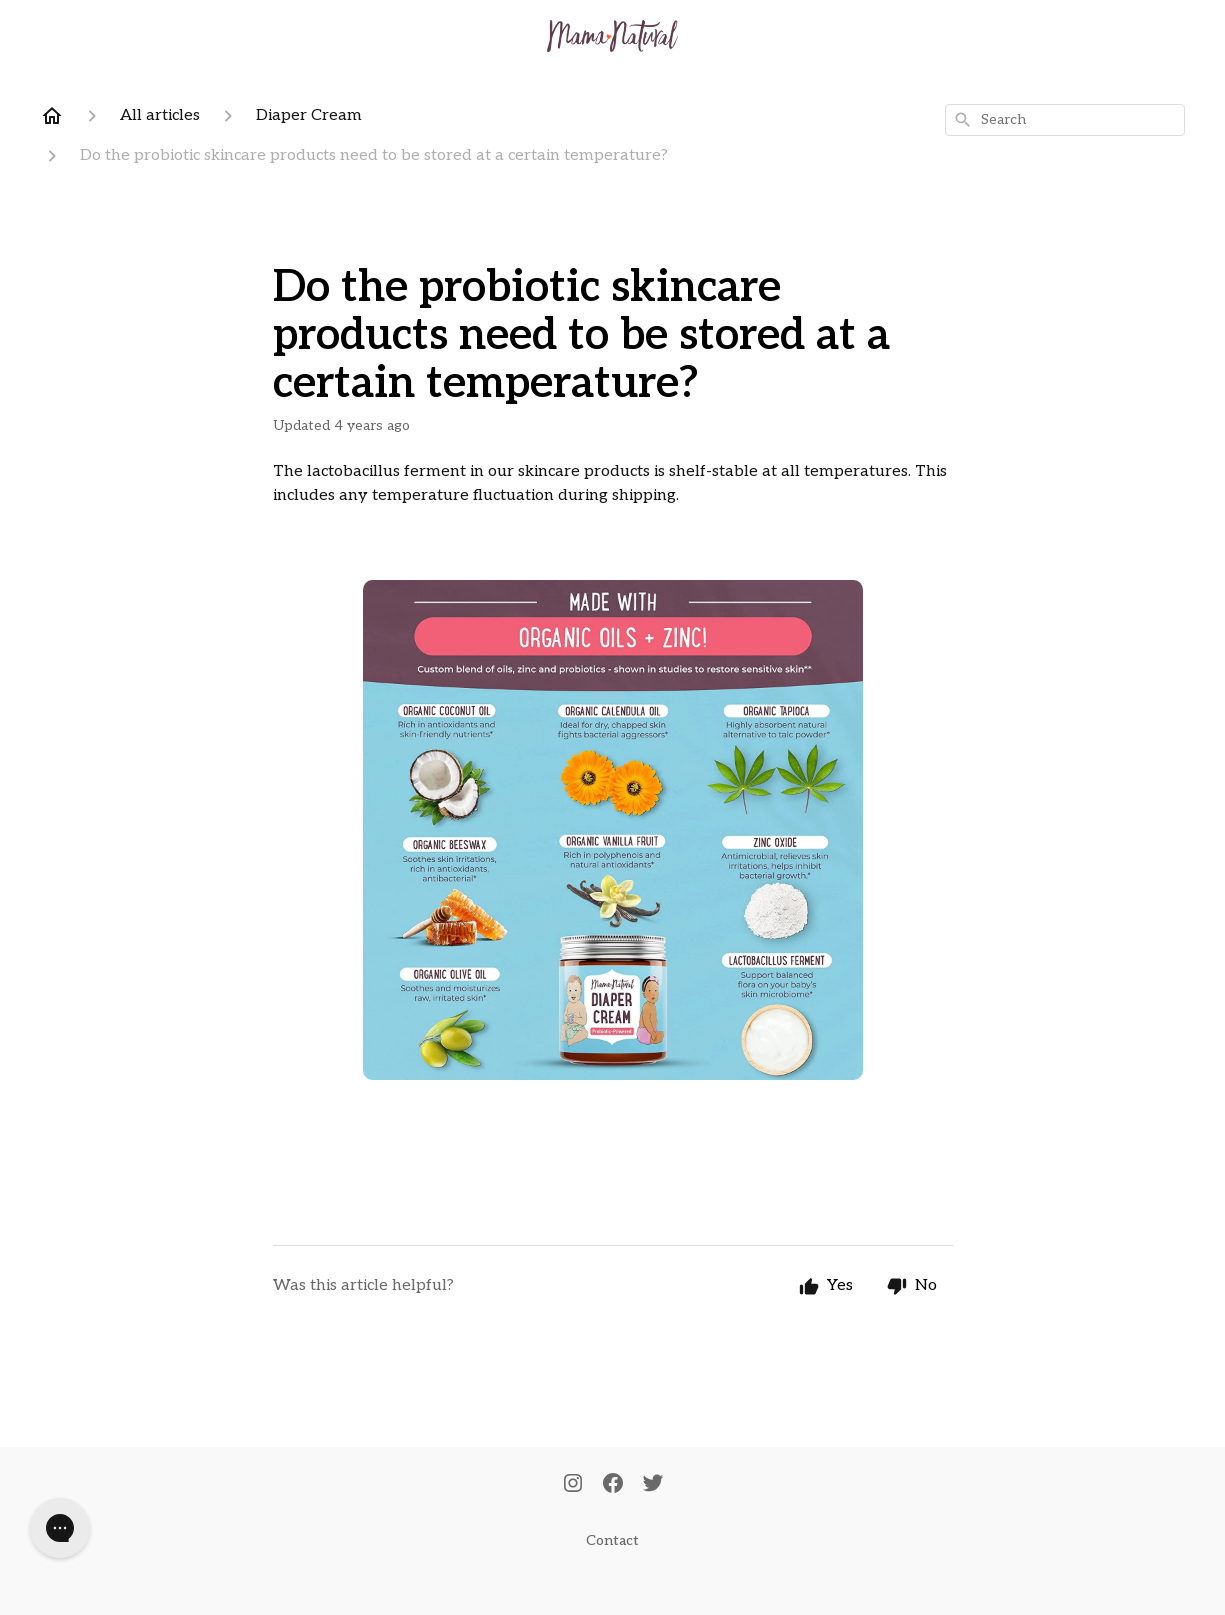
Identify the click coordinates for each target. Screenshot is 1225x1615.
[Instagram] (573, 1485)
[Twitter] (653, 1485)
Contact (612, 1540)
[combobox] (1065, 120)
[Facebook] (613, 1485)
